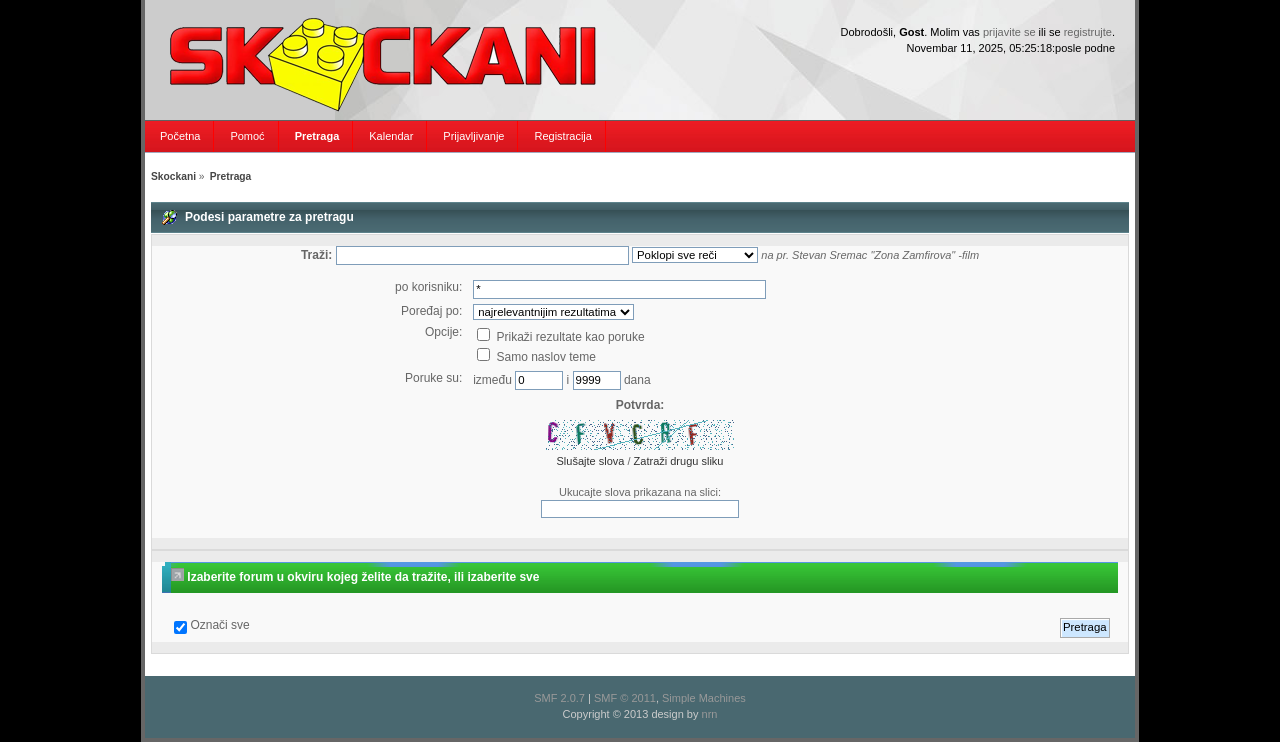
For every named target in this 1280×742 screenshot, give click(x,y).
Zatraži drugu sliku (679, 461)
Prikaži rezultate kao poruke (560, 337)
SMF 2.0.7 (559, 698)
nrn (710, 714)
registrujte (1088, 32)
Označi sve (219, 625)
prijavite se (1009, 32)
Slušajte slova (591, 461)
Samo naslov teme (536, 357)
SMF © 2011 (625, 698)
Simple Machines (704, 698)
